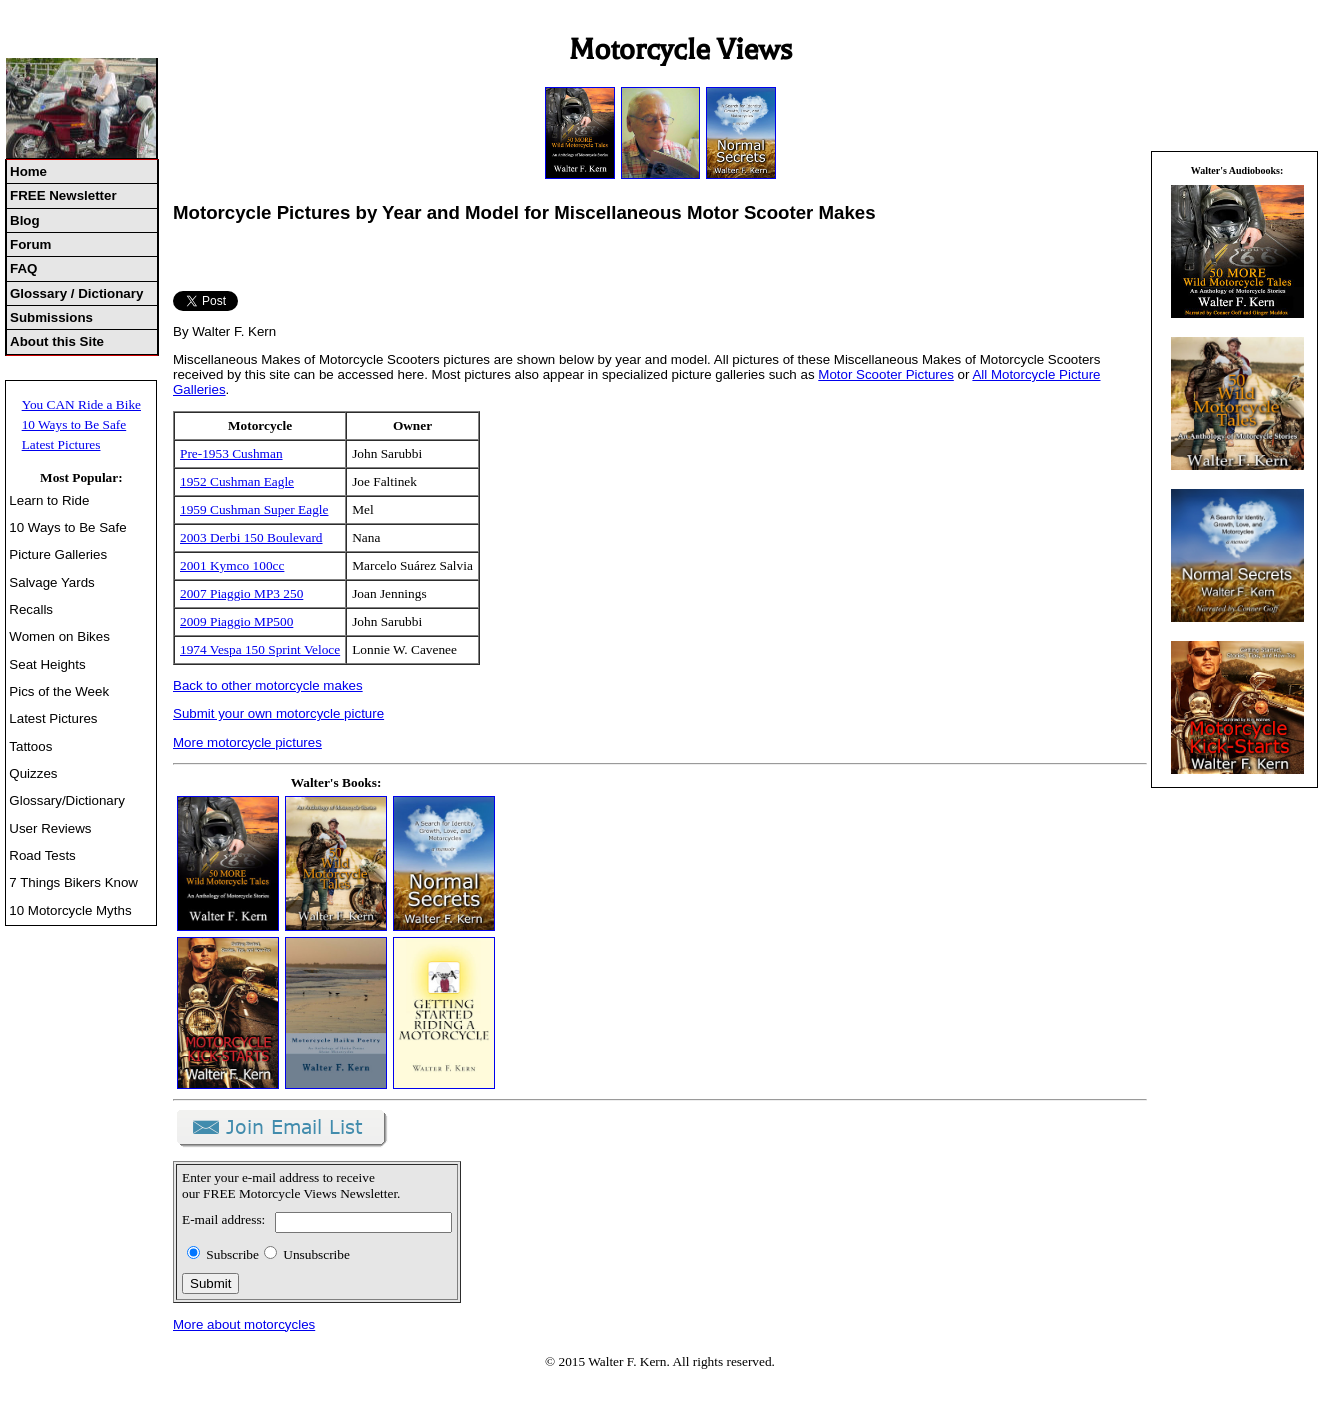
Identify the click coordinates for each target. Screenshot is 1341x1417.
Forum (30, 244)
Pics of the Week (59, 691)
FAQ (23, 268)
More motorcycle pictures (247, 742)
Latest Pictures (61, 444)
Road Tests (42, 855)
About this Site (57, 341)
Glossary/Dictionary (67, 800)
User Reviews (50, 828)
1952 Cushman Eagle (237, 481)
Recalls (31, 609)
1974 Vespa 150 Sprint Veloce (260, 649)
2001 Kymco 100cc (232, 565)
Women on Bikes (59, 636)
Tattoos (30, 746)
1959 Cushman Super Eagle (254, 509)
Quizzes (33, 773)
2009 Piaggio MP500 (236, 621)
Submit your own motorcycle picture (278, 713)
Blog (25, 220)
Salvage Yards (51, 582)
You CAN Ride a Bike (81, 404)
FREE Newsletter (63, 195)
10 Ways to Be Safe (74, 424)
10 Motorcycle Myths (70, 910)
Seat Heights (47, 664)
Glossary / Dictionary (76, 293)
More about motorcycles (244, 1324)
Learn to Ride (49, 500)
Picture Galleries (58, 554)
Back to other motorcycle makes (268, 685)
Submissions (51, 317)
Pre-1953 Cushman (231, 453)
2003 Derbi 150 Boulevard (251, 537)
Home (28, 171)
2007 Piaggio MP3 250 (241, 593)
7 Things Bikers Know (73, 882)
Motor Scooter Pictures (886, 374)
